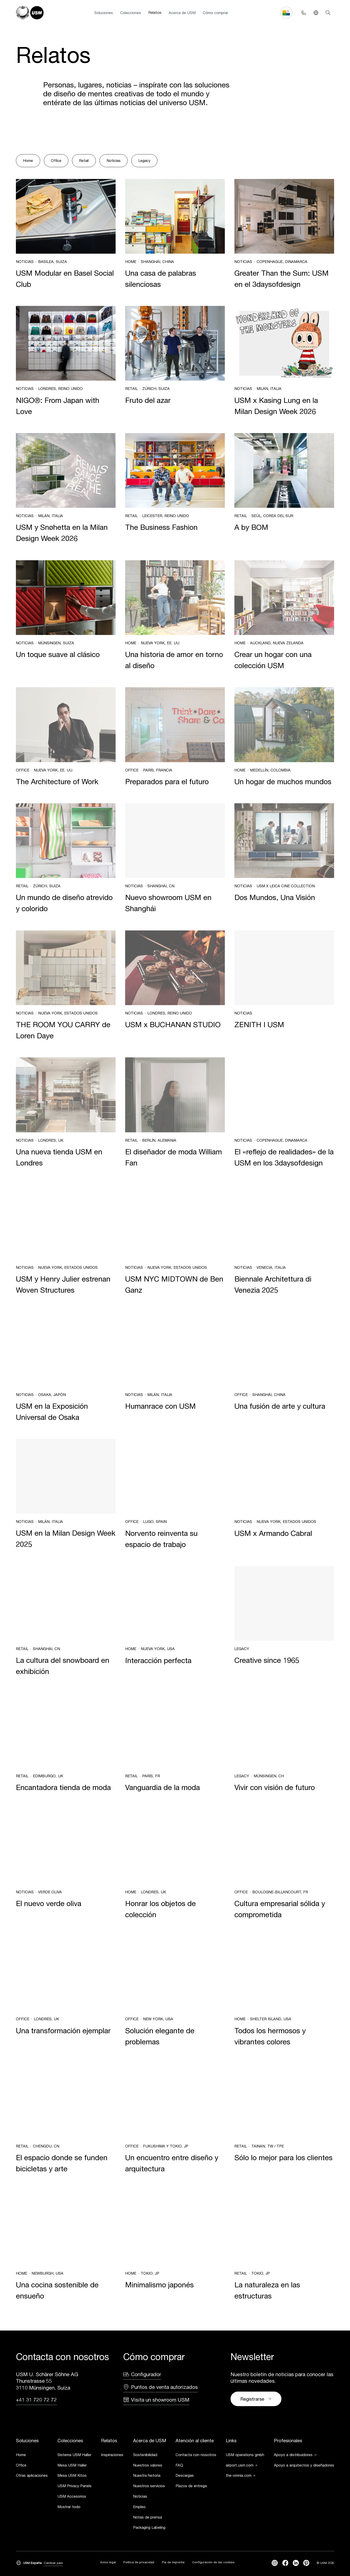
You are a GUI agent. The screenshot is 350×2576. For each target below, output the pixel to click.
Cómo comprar (215, 12)
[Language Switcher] (316, 13)
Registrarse (255, 2399)
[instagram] (275, 2563)
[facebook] (285, 2563)
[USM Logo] (30, 13)
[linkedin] (296, 2563)
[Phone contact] (304, 13)
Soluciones (103, 12)
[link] (32, 2455)
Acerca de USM (182, 12)
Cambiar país (53, 2562)
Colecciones (130, 12)
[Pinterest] (306, 2563)
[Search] (328, 13)
